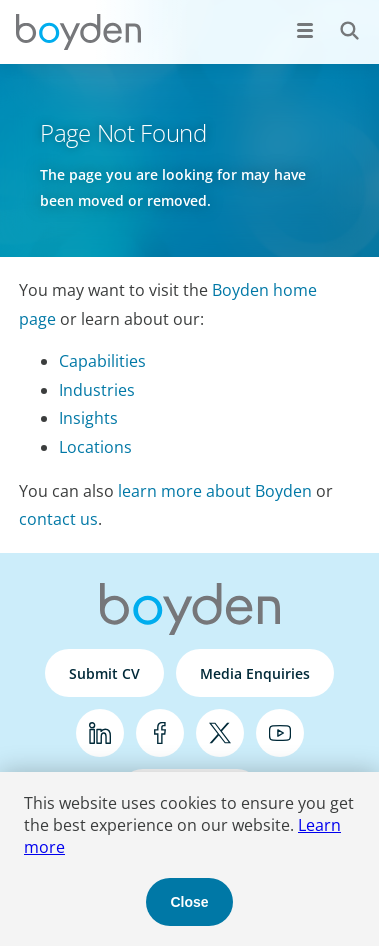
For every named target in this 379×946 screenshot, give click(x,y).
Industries (97, 390)
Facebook (160, 733)
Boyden (78, 32)
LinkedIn (100, 733)
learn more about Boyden (215, 491)
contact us (58, 519)
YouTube (280, 733)
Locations (95, 447)
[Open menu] (305, 30)
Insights (88, 418)
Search (338, 19)
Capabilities (102, 361)
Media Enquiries (255, 673)
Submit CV (104, 673)
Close (189, 902)
